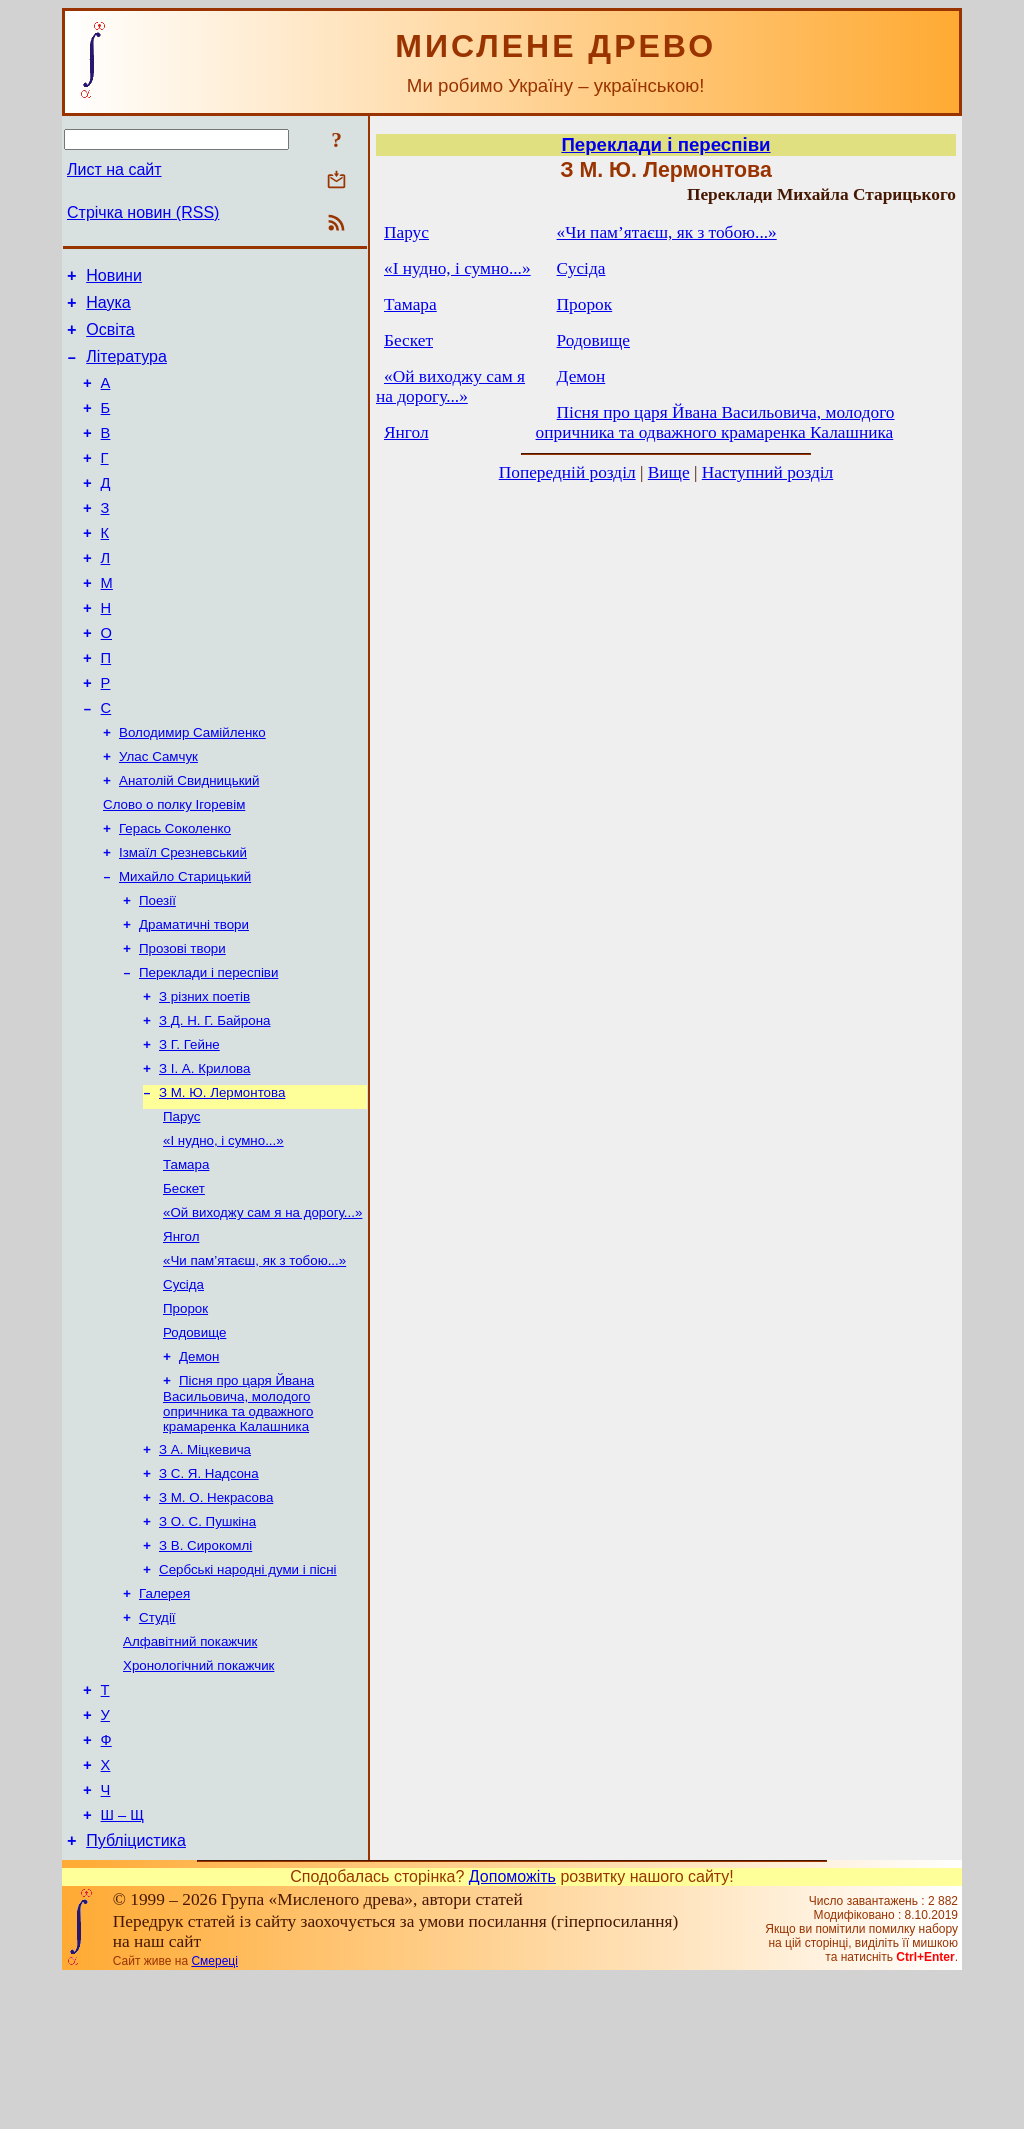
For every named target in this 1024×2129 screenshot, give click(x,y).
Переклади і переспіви (208, 1048)
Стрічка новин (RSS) (143, 212)
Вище (669, 472)
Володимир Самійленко (192, 788)
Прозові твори (182, 1022)
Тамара (186, 1256)
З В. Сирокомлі (205, 1665)
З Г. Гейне (189, 1126)
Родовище (194, 1438)
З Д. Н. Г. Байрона (214, 1100)
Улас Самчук (158, 814)
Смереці (214, 2112)
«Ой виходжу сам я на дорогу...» (262, 1308)
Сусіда (183, 1386)
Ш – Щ (122, 1963)
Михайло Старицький (185, 944)
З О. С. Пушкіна (207, 1639)
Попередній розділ (567, 472)
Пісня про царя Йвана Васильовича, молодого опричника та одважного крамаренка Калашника (238, 1513)
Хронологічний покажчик (198, 1795)
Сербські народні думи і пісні (248, 1691)
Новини (114, 278)
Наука (108, 308)
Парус (181, 1204)
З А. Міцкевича (205, 1561)
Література (126, 368)
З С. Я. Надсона (209, 1587)
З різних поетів (204, 1074)
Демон (199, 1464)
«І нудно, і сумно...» (223, 1230)
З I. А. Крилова (204, 1152)
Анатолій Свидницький (189, 840)
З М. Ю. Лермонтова (222, 1178)
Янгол (181, 1334)
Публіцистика (136, 1991)
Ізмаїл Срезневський (183, 918)
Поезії (157, 970)
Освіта (110, 338)
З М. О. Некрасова (216, 1613)
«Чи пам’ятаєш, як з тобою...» (254, 1360)
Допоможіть (512, 2027)
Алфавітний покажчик (190, 1769)
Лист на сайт (114, 169)
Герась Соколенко (175, 892)
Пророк (185, 1412)
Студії (157, 1743)
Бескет (184, 1282)
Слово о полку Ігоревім (174, 866)
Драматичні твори (194, 996)
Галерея (164, 1717)
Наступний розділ (767, 472)
